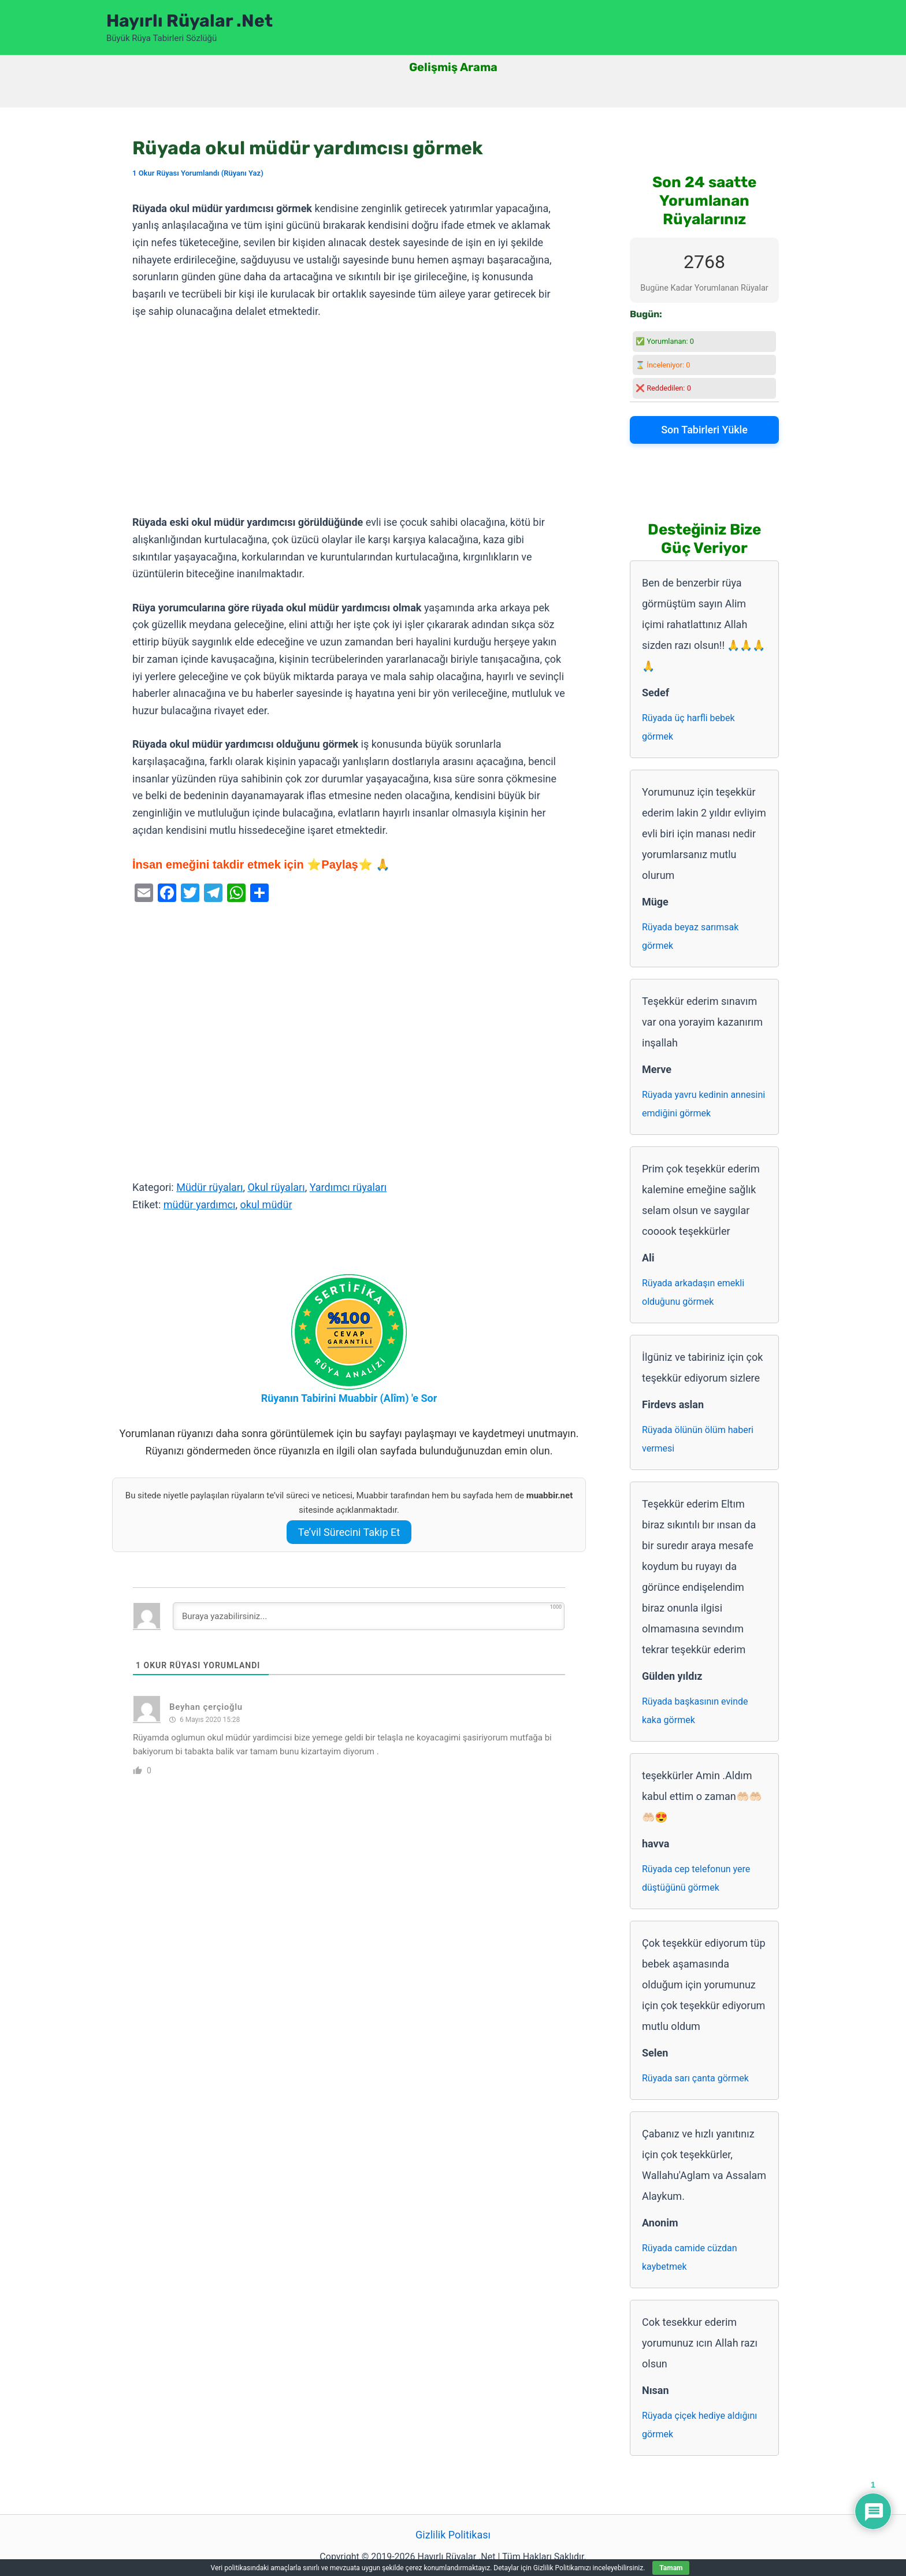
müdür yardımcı (200, 1204)
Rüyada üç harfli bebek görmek (688, 727)
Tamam (670, 2568)
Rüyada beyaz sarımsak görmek (690, 936)
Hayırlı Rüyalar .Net (189, 20)
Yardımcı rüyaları (348, 1187)
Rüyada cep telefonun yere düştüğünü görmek (696, 1878)
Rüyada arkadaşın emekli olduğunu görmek (693, 1292)
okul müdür (266, 1204)
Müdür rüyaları (209, 1187)
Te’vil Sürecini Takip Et (349, 1532)
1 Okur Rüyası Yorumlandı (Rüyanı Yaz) (197, 173)
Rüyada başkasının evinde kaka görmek (695, 1710)
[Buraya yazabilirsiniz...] (369, 1616)
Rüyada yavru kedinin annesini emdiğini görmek (703, 1104)
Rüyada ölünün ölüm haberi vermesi (697, 1439)
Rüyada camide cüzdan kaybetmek (689, 2257)
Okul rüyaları (276, 1187)
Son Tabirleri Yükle (704, 430)
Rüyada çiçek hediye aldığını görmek (699, 2425)
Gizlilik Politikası (453, 2535)
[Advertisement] (349, 417)
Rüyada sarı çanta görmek (695, 2078)
